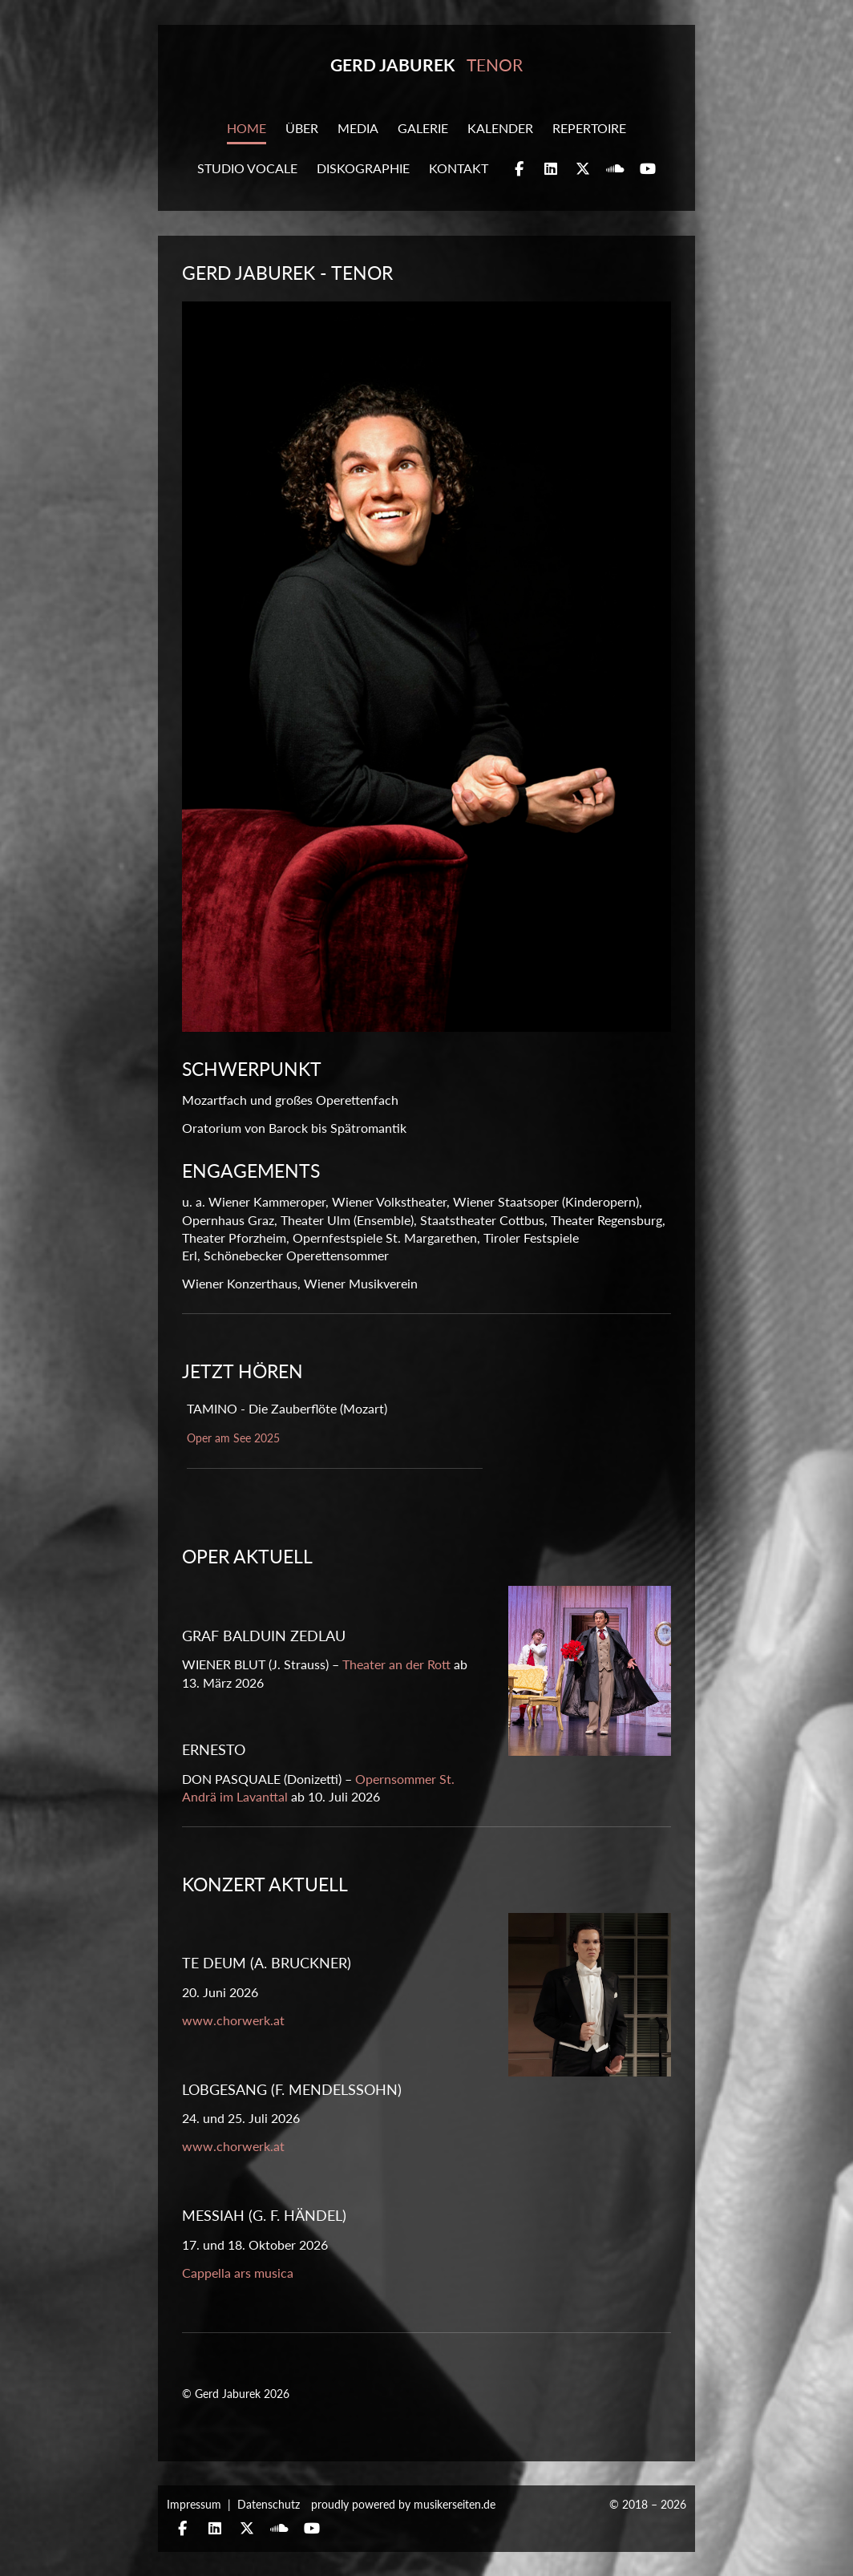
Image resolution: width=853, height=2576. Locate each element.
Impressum (194, 2504)
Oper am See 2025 (233, 1438)
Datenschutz (268, 2504)
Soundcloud (615, 170)
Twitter (583, 170)
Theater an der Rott (396, 1664)
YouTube (648, 170)
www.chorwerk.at (233, 2020)
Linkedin (551, 170)
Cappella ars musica (237, 2272)
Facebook (519, 170)
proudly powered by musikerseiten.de (403, 2504)
